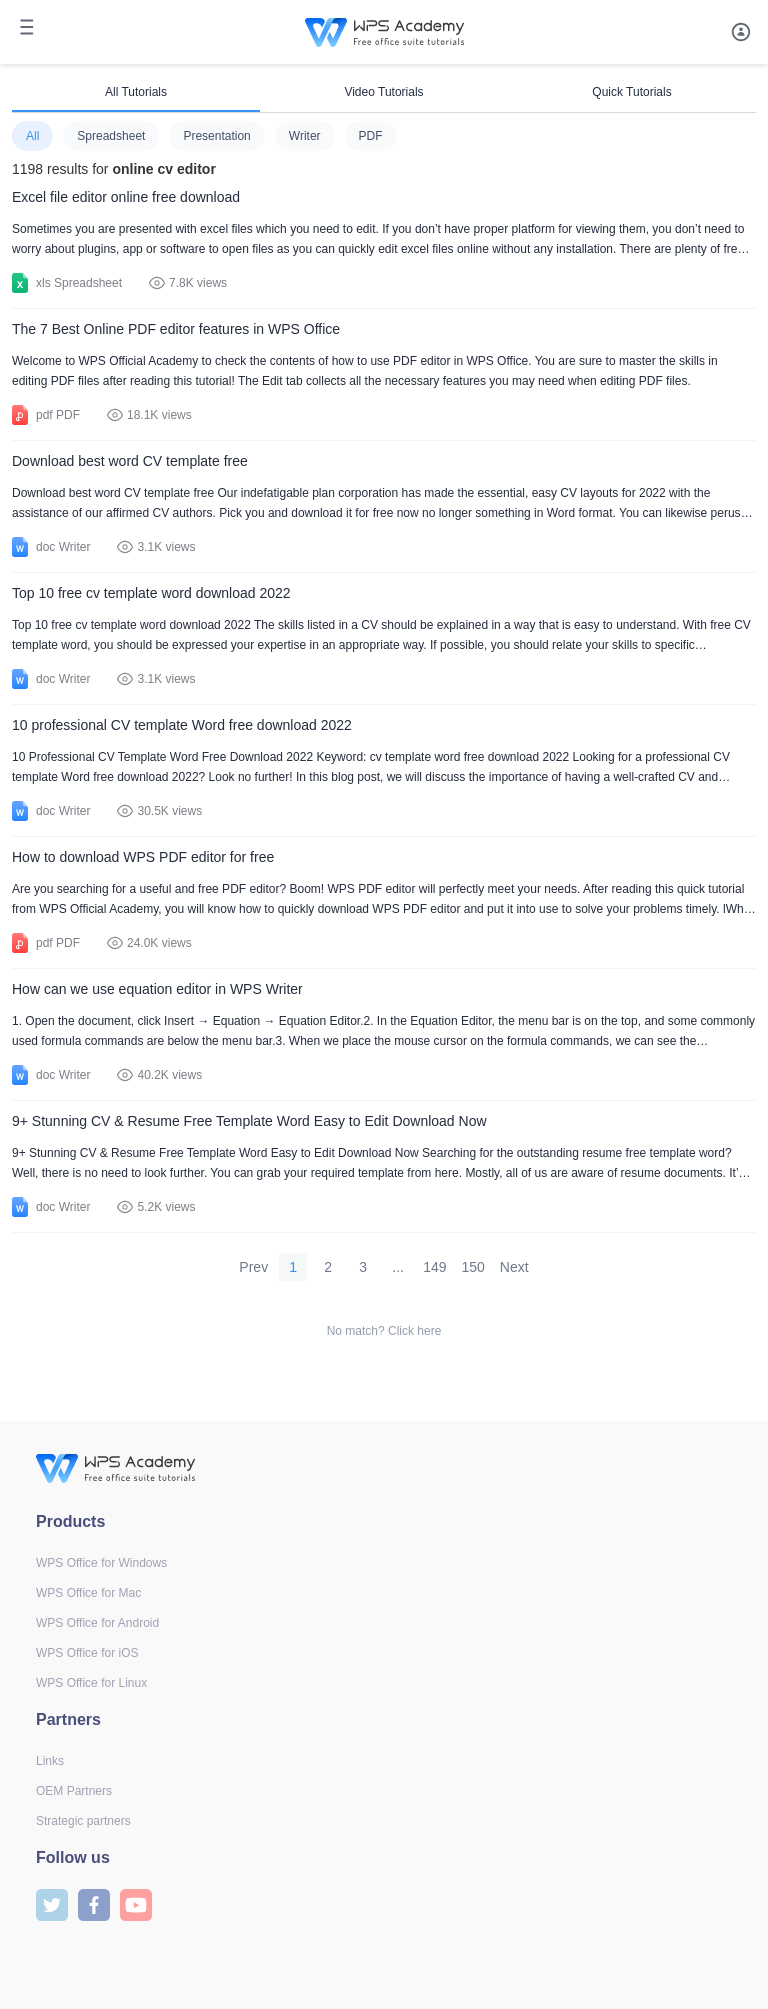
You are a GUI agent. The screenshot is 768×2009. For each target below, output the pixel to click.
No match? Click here (384, 1331)
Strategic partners (83, 1821)
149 (434, 1267)
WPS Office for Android (97, 1623)
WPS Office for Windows (101, 1563)
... (398, 1267)
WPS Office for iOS (87, 1653)
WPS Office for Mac (88, 1593)
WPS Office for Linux (91, 1683)
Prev (253, 1267)
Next (514, 1267)
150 (473, 1267)
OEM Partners (74, 1791)
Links (50, 1761)
